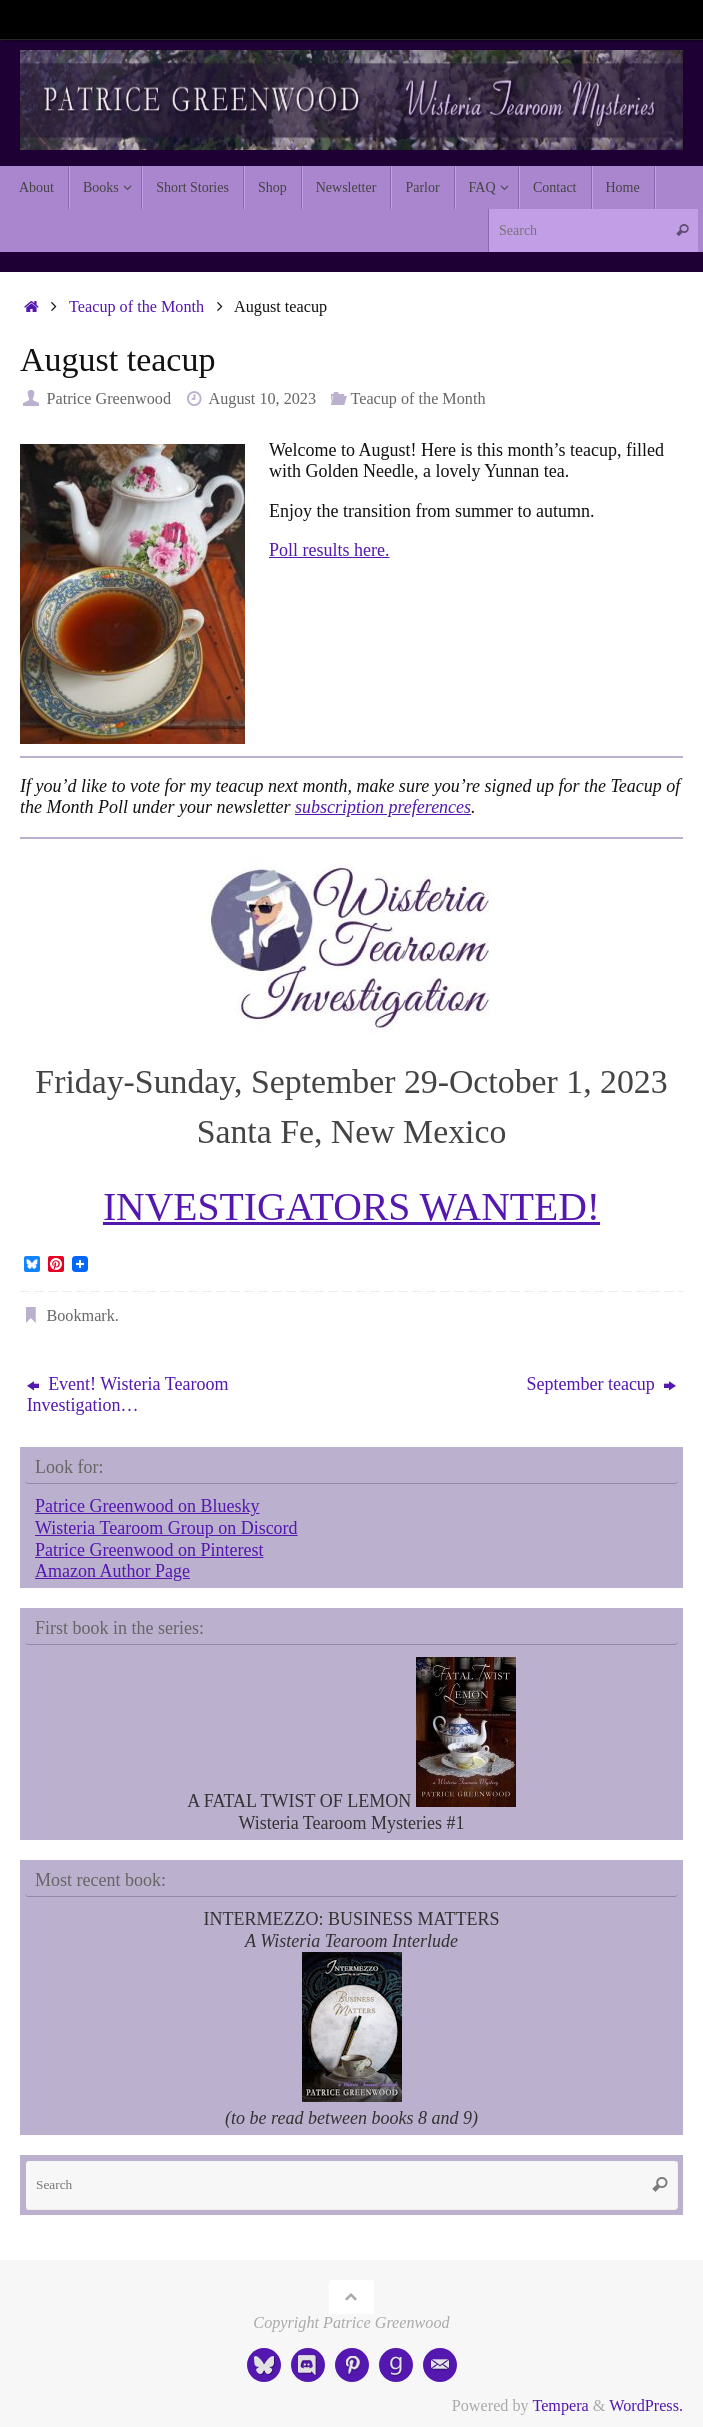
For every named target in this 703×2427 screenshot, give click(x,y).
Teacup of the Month (136, 307)
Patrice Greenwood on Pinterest (149, 1550)
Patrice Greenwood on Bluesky (147, 1506)
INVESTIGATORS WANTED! (351, 1207)
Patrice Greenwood (108, 399)
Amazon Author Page (112, 1571)
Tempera (560, 2406)
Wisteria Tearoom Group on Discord (166, 1528)
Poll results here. (329, 550)
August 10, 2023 (262, 399)
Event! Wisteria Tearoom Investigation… (128, 1395)
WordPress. (646, 2406)
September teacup (601, 1384)
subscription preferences (383, 807)
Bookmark (80, 1316)
